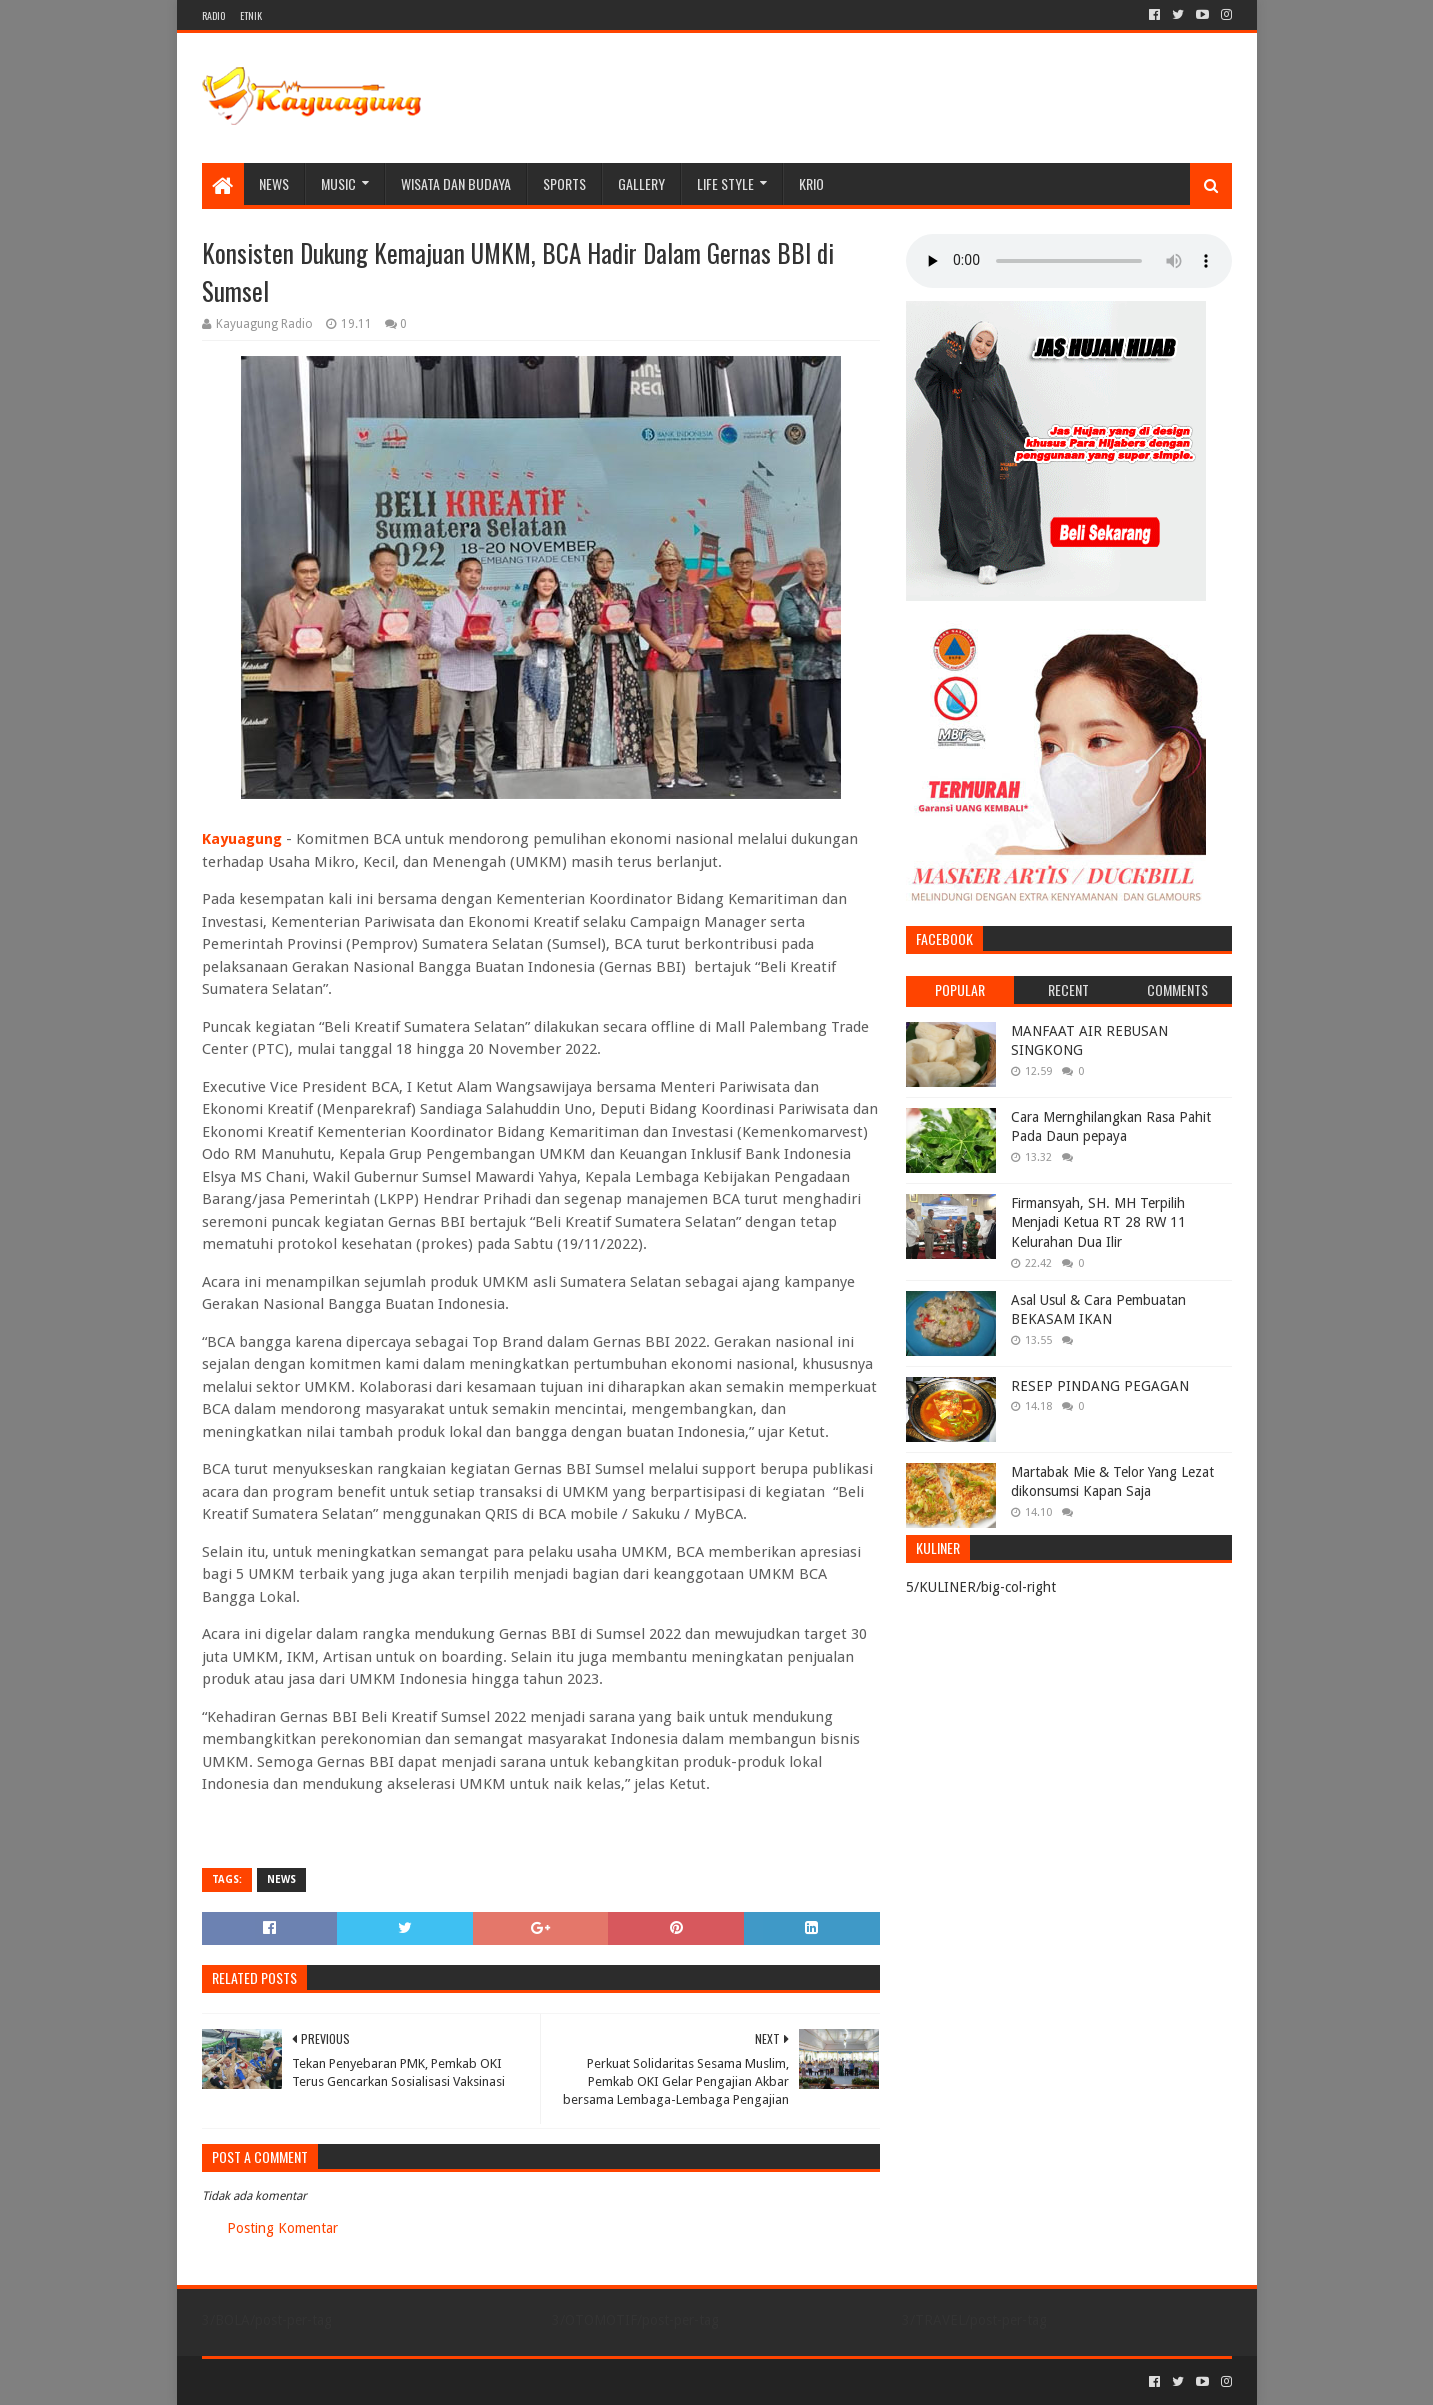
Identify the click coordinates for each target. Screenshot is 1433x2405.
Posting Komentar (282, 2228)
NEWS (274, 183)
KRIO (811, 183)
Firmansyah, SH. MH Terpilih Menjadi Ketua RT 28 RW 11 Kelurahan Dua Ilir (1098, 1222)
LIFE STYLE (725, 183)
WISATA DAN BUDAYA (456, 183)
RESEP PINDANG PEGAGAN (1100, 1386)
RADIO (213, 15)
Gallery (641, 183)
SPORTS (564, 183)
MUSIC (338, 183)
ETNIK (251, 15)
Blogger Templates (428, 2381)
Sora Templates (313, 2381)
